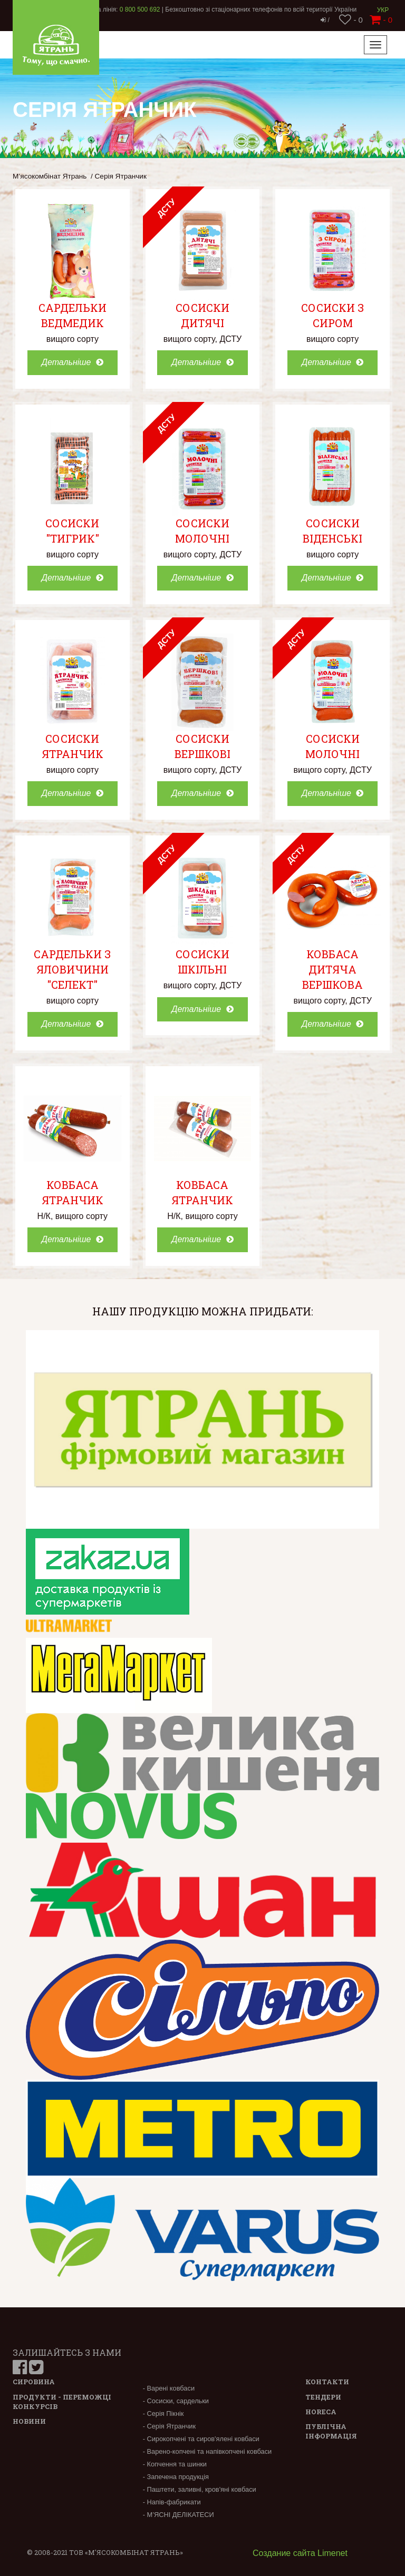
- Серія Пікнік (163, 2413)
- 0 (351, 19)
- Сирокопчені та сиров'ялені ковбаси (201, 2439)
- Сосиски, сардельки (176, 2401)
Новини (29, 2421)
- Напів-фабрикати (172, 2502)
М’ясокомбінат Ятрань (49, 176)
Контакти (327, 2381)
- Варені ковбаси (169, 2388)
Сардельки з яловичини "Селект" (72, 969)
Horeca (320, 2411)
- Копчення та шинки (175, 2464)
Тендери (323, 2397)
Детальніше (72, 362)
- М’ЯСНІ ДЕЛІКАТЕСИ (178, 2515)
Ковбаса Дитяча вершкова (332, 969)
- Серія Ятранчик (169, 2426)
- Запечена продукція (176, 2477)
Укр (383, 10)
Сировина (34, 2381)
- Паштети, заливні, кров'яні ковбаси (199, 2489)
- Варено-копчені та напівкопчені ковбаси (207, 2451)
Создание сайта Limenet (300, 2553)
